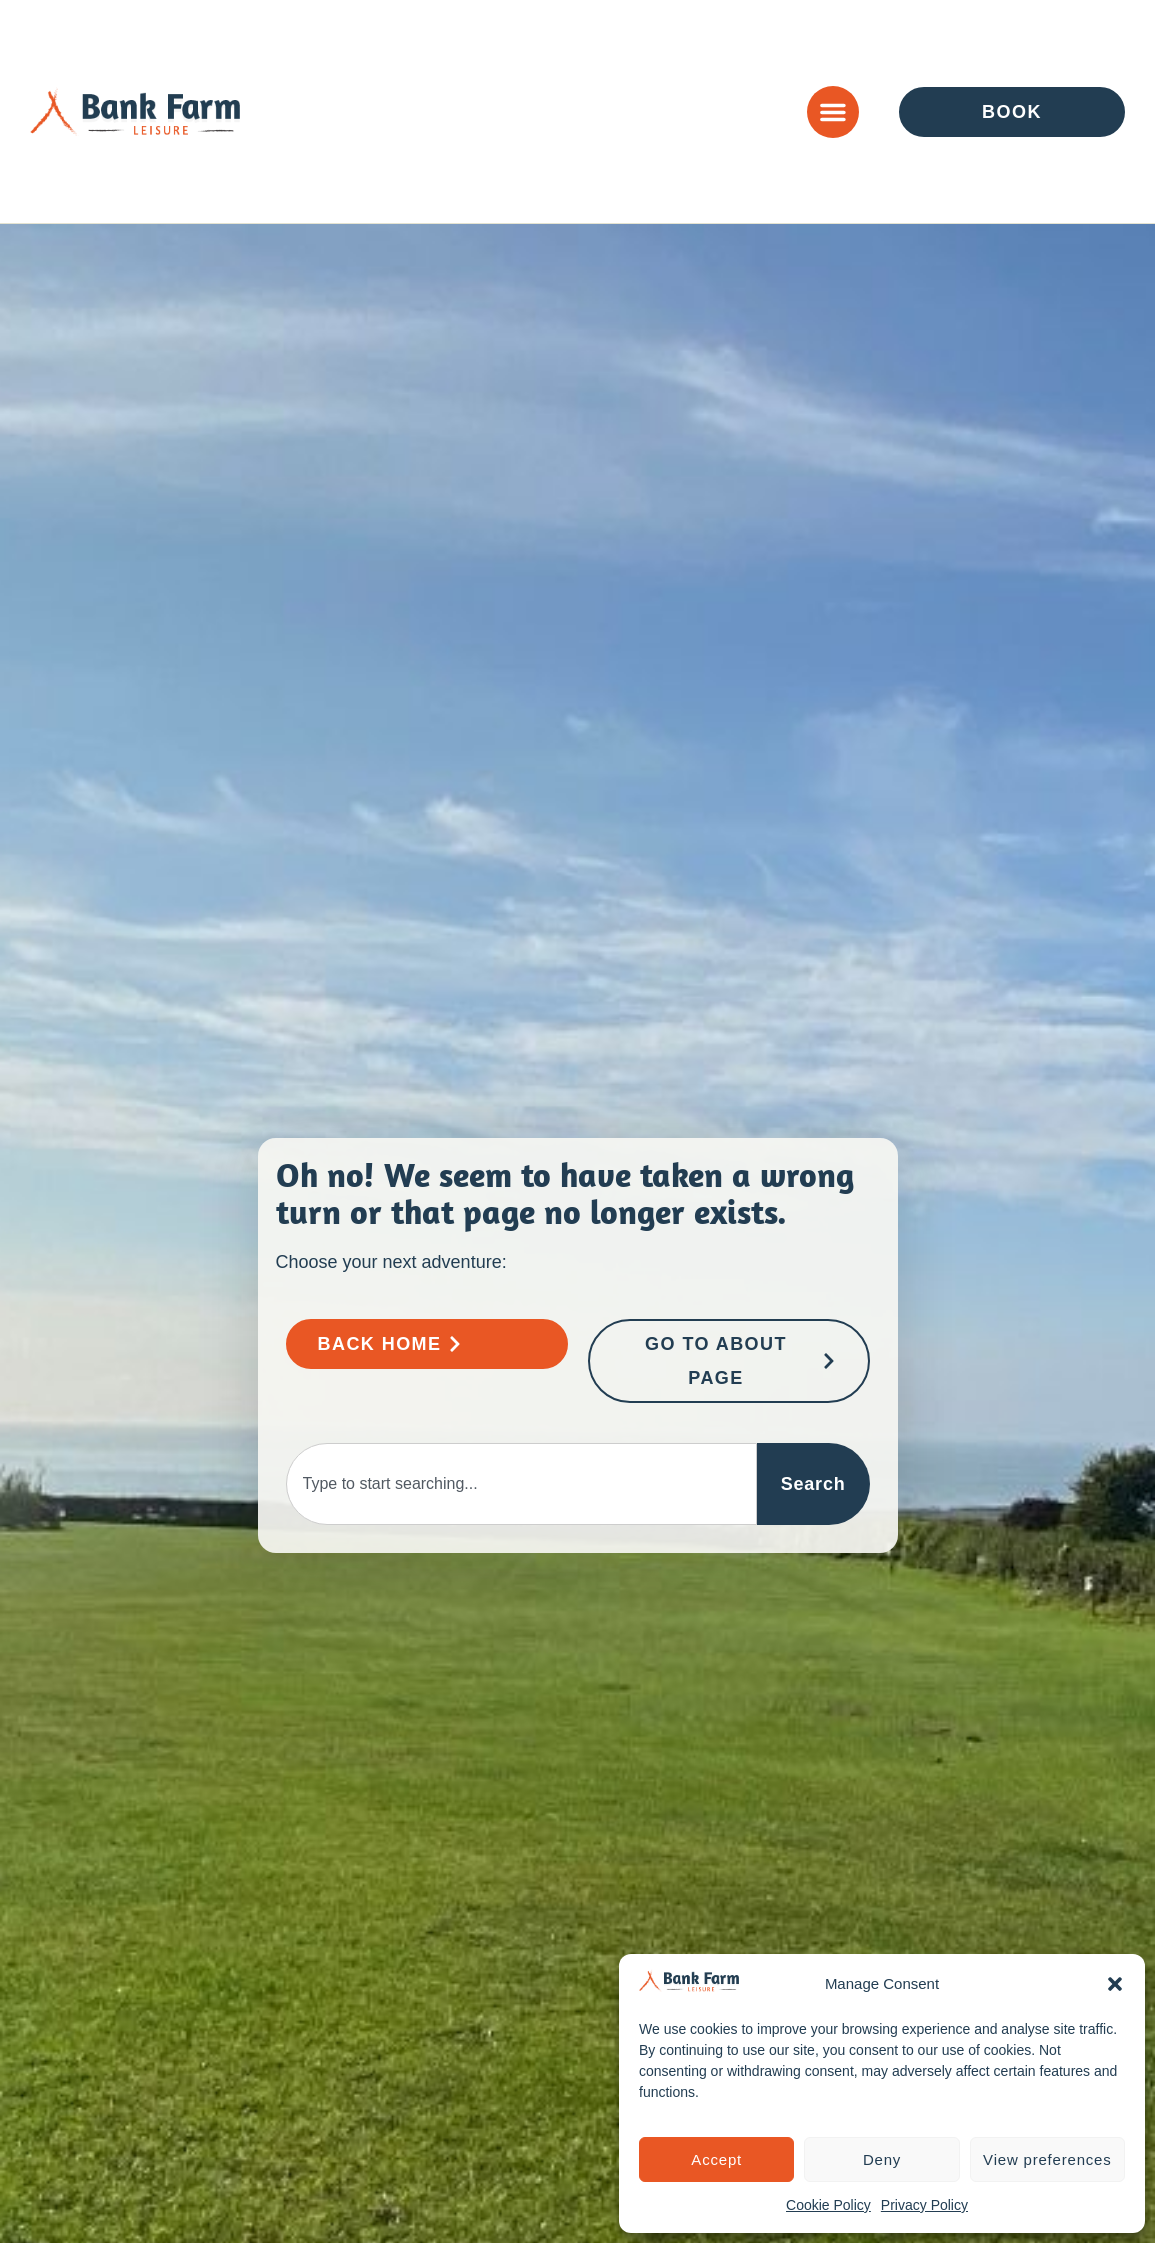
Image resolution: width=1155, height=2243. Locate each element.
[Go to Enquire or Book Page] (1012, 112)
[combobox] (521, 1484)
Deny (882, 2159)
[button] (1115, 1984)
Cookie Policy (828, 2205)
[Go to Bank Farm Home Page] (427, 1344)
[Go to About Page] (729, 1361)
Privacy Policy (924, 2205)
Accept (716, 2159)
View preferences (1047, 2159)
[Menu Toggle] (833, 112)
